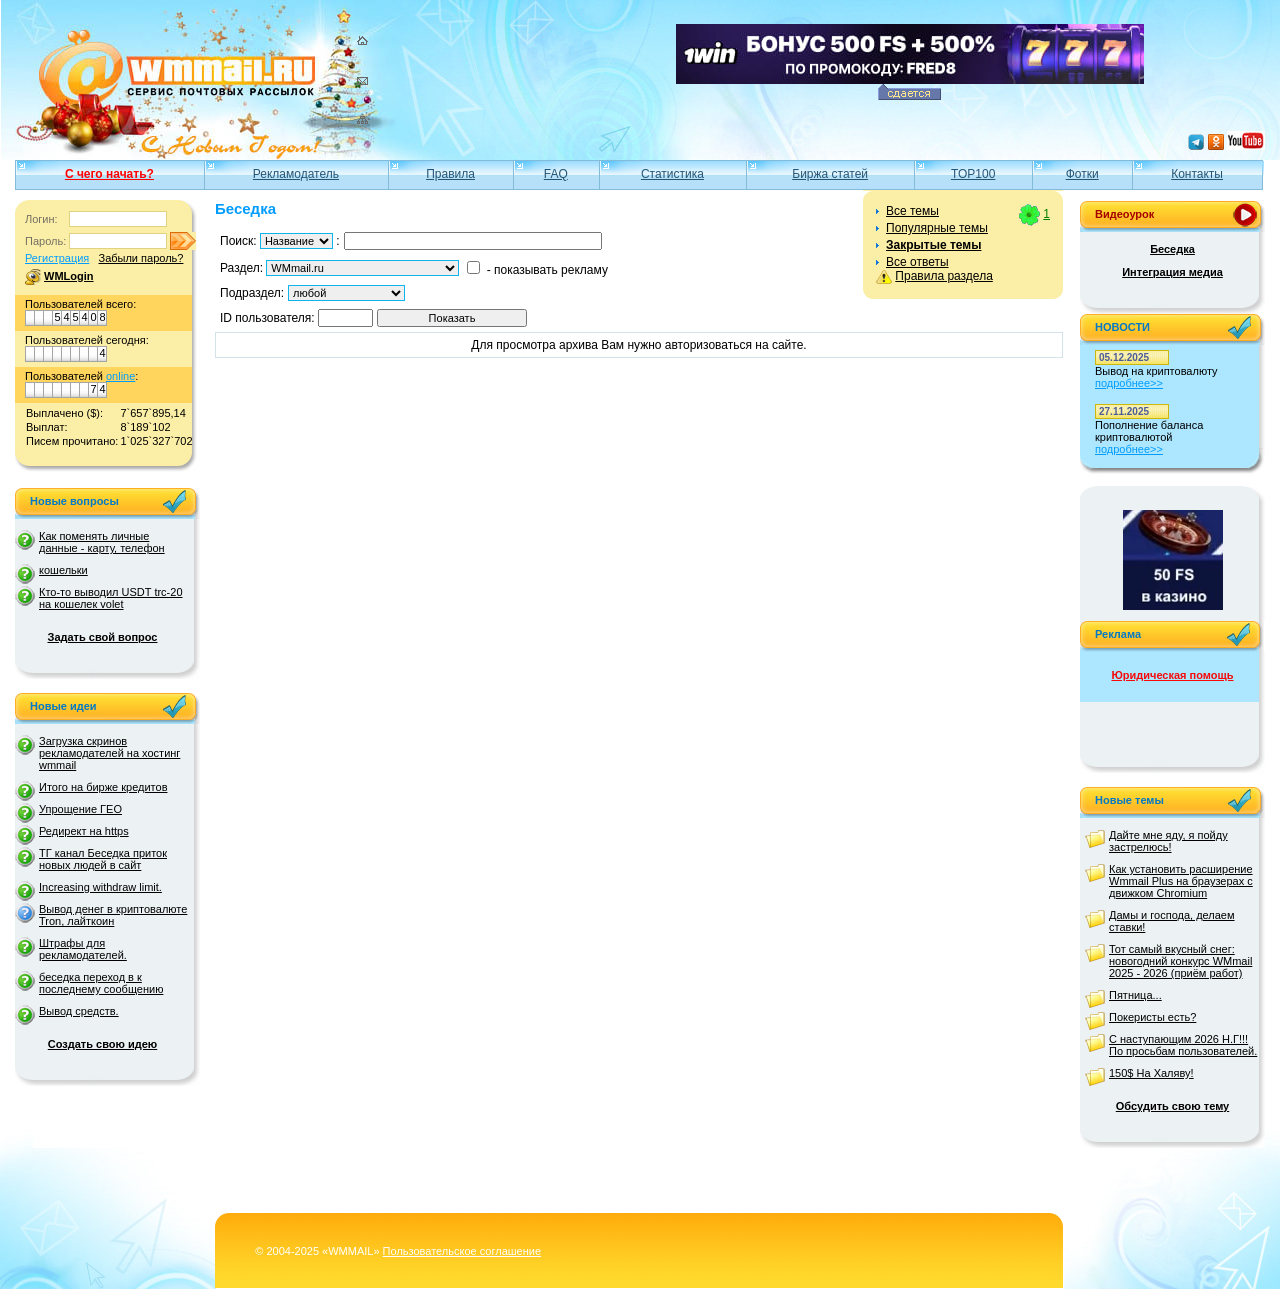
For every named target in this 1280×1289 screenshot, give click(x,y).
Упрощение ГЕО (80, 809)
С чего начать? (109, 174)
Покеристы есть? (1152, 1017)
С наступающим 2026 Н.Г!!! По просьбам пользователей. (1183, 1045)
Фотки (1082, 174)
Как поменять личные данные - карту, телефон (102, 542)
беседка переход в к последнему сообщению (101, 983)
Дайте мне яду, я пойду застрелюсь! (1168, 841)
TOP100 (973, 174)
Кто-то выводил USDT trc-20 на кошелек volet (111, 598)
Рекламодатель (296, 174)
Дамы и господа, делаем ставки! (1172, 921)
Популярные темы (937, 228)
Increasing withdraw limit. (100, 887)
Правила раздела (943, 276)
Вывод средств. (79, 1011)
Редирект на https (84, 831)
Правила (450, 174)
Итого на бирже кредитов (103, 787)
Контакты (1197, 174)
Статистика (672, 174)
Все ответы (917, 262)
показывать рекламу (551, 270)
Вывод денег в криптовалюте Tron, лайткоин (113, 915)
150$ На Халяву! (1151, 1073)
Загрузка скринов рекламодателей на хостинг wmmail (109, 753)
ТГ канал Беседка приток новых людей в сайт (103, 859)
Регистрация (57, 258)
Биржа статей (830, 174)
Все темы (912, 211)
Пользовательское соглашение (462, 1251)
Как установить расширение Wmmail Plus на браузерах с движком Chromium (1181, 881)
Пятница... (1135, 995)
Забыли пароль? (140, 258)
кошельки (63, 570)
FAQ (556, 174)
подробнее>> (1129, 383)
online (120, 376)
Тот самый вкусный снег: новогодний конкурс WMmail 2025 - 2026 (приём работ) (1180, 961)
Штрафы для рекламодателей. (83, 949)
